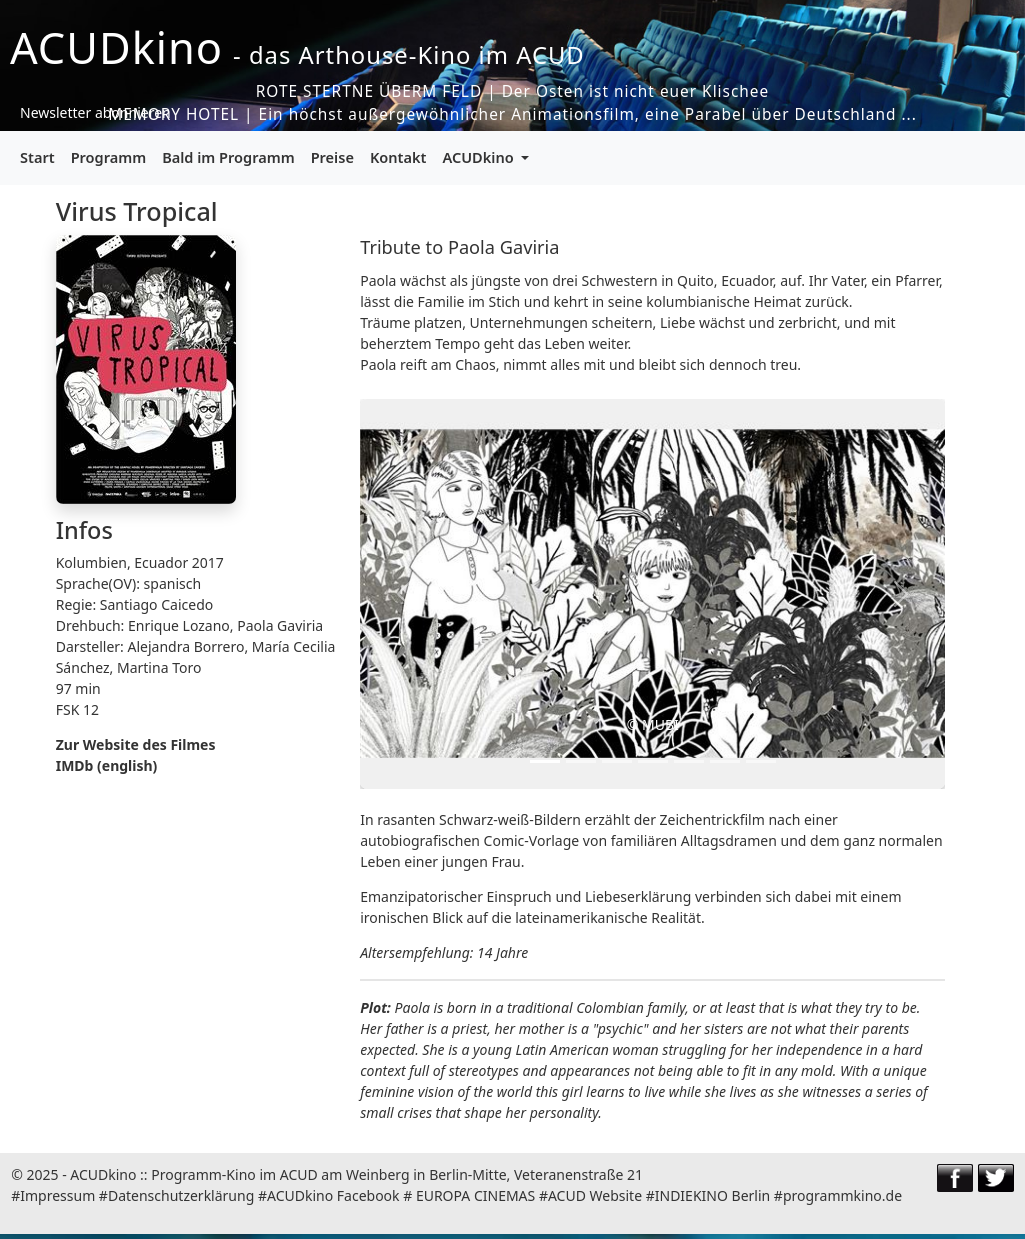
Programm (109, 157)
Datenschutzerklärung (181, 1195)
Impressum (57, 1195)
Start (37, 157)
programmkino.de (842, 1195)
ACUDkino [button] (479, 157)
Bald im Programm (228, 157)
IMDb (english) (107, 765)
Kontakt (398, 157)
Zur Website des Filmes (136, 744)
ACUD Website (595, 1195)
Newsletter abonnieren (95, 112)
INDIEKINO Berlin (712, 1195)
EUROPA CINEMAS (475, 1195)
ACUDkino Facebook (333, 1195)
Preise (332, 157)
